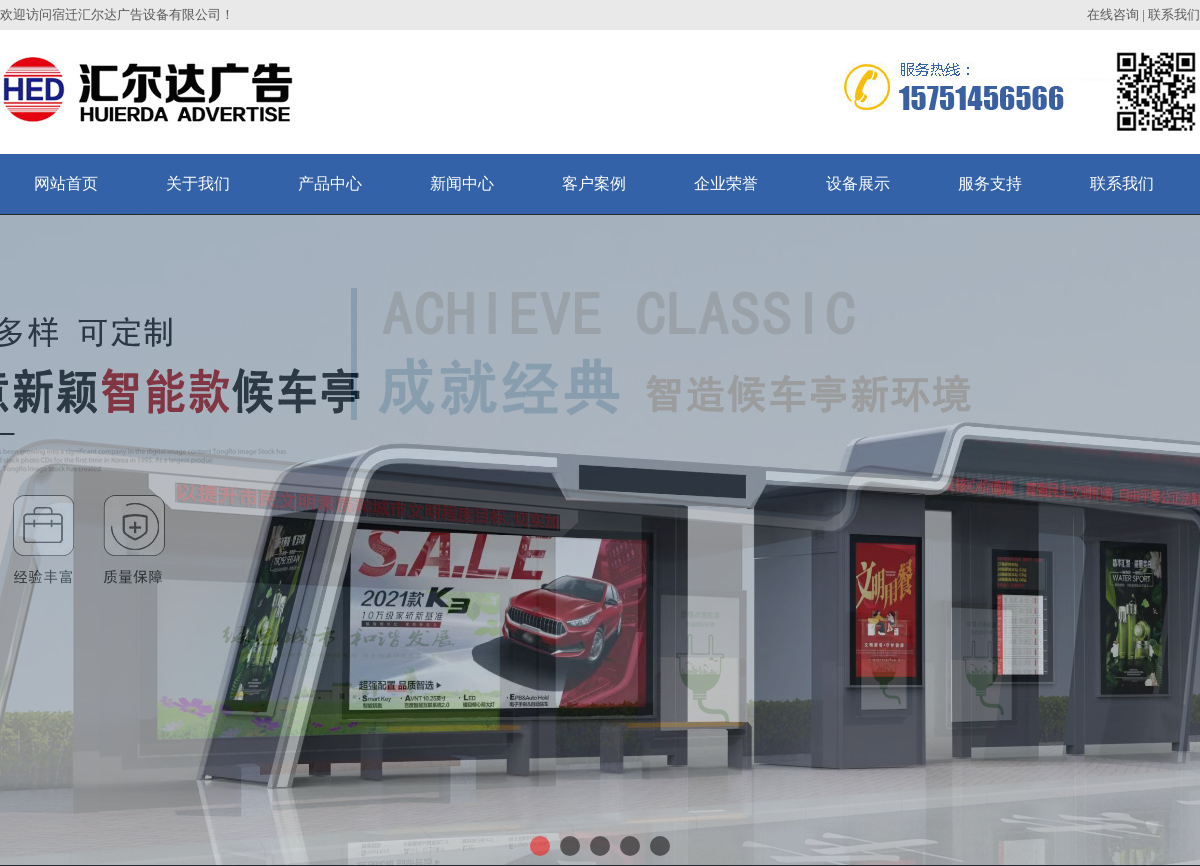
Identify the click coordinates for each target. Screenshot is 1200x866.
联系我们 (1174, 14)
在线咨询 (1113, 14)
